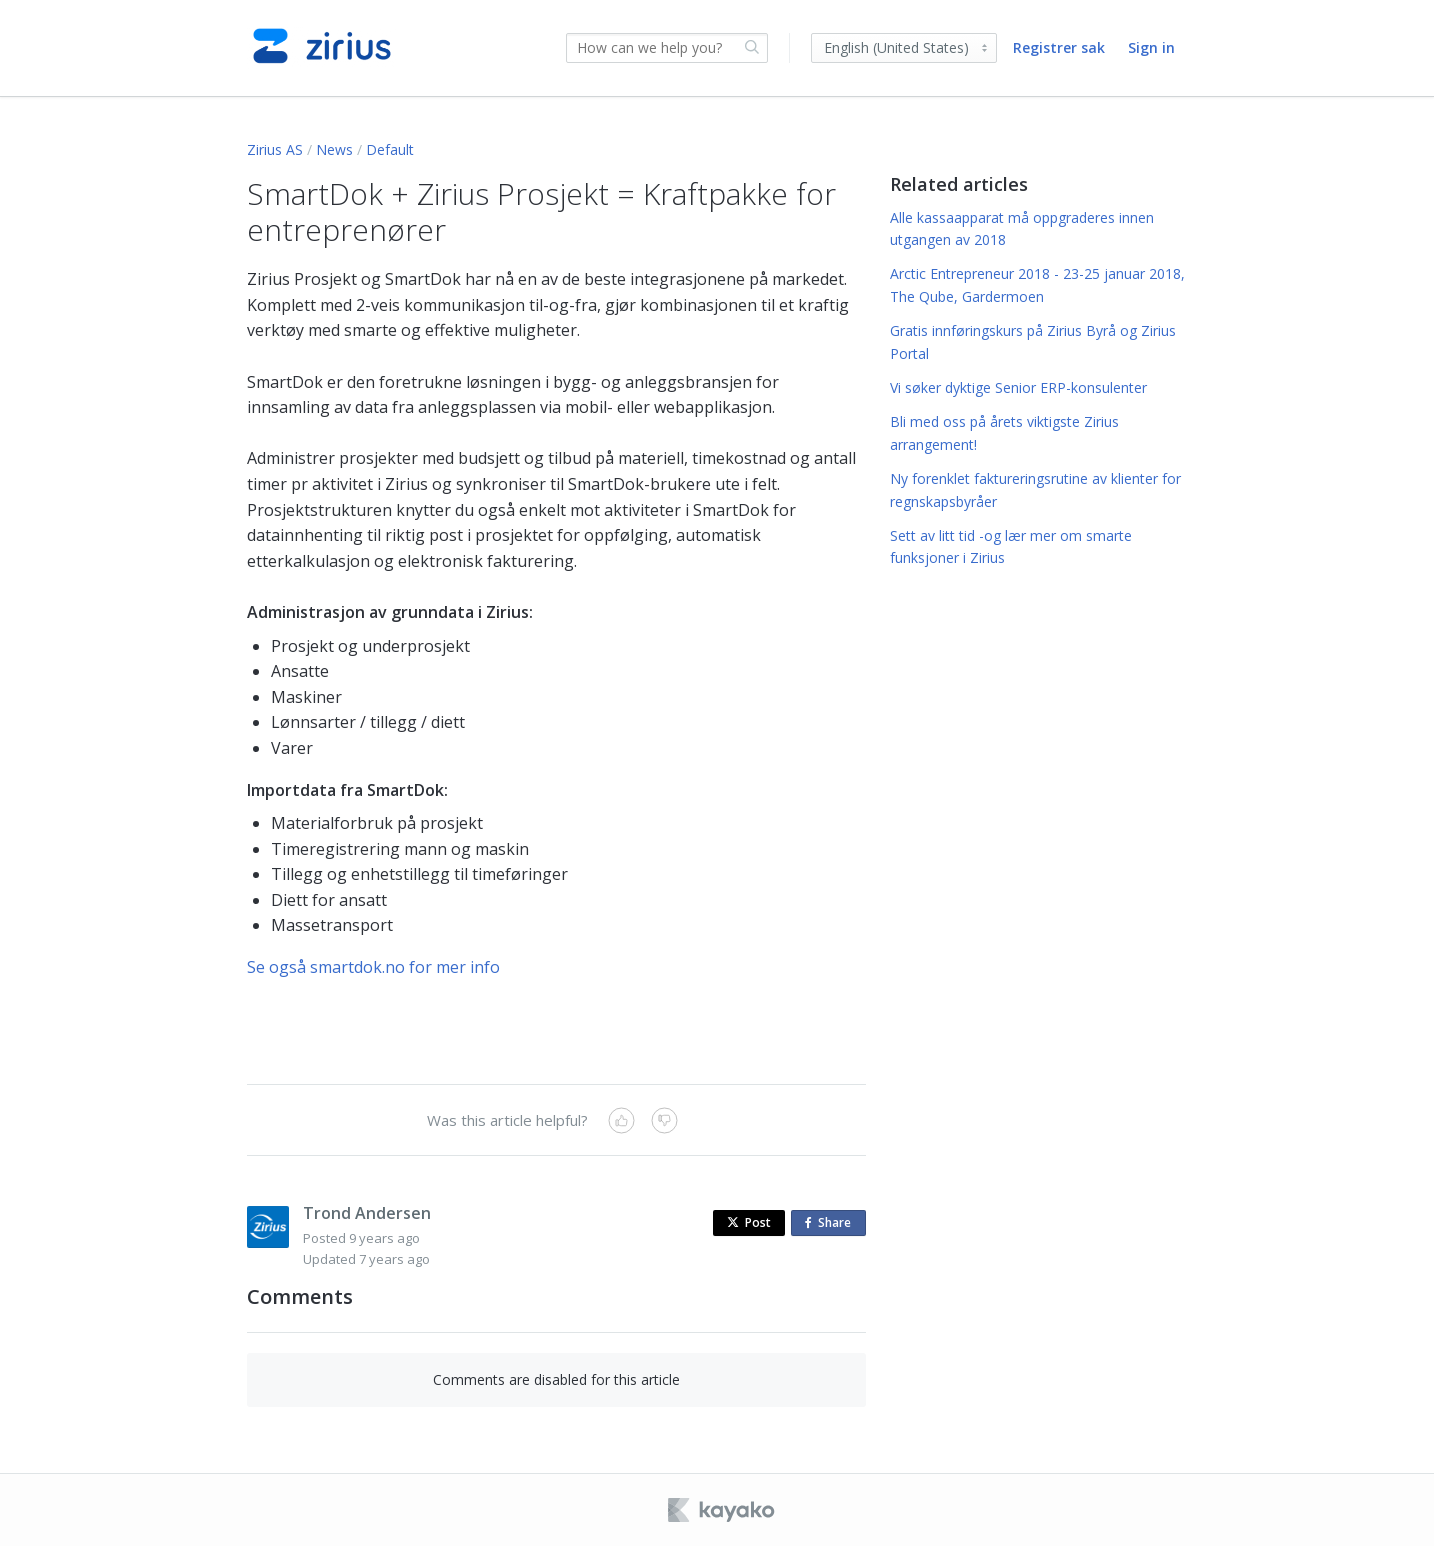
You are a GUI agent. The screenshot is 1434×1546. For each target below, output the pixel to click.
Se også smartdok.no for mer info (373, 967)
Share (832, 1223)
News (334, 149)
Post (749, 1222)
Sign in (1151, 47)
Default (390, 149)
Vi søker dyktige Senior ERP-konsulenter (1018, 387)
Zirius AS (275, 149)
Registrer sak (1059, 47)
